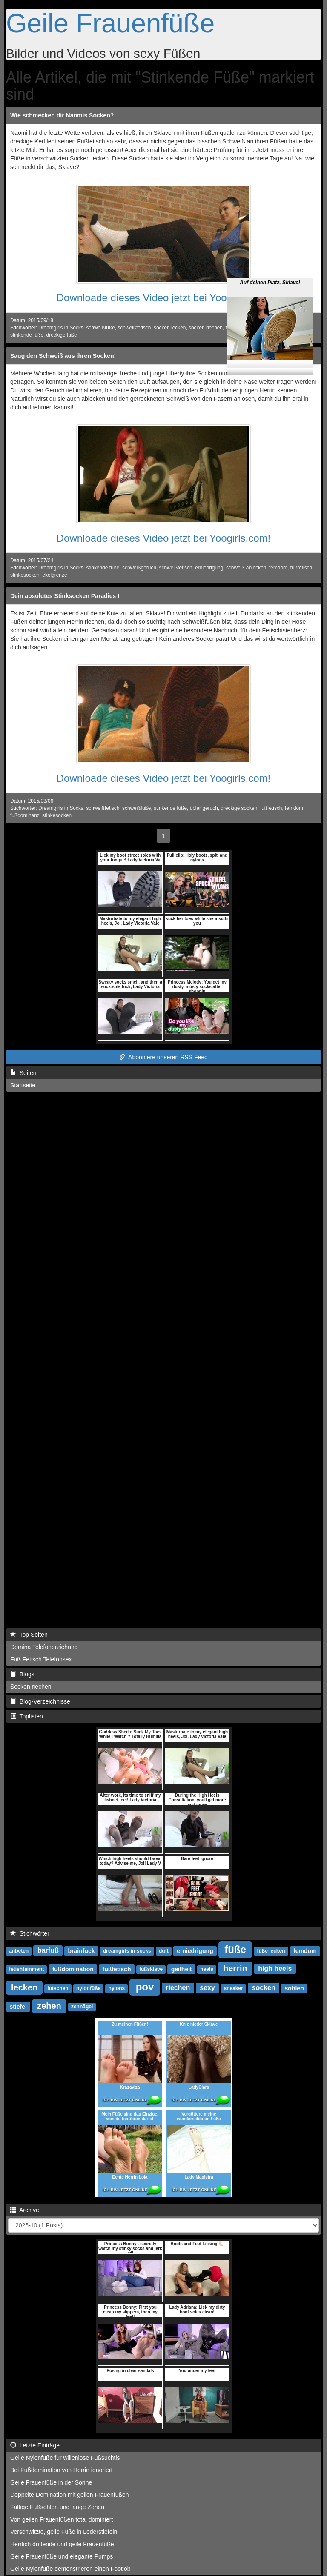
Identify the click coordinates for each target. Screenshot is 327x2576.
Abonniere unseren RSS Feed (163, 1057)
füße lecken (271, 1951)
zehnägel (82, 2007)
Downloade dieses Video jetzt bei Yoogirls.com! (164, 297)
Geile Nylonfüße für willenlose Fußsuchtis (65, 2457)
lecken (24, 1987)
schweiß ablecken (246, 568)
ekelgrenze (54, 575)
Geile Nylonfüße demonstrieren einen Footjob (70, 2568)
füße (235, 1949)
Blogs (22, 1674)
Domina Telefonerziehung (44, 1647)
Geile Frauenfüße (110, 23)
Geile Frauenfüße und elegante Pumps (61, 2556)
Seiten (23, 1072)
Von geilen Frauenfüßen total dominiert (61, 2519)
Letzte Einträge (35, 2445)
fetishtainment (26, 1970)
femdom (278, 568)
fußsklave (151, 1970)
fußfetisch (301, 568)
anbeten (19, 1951)
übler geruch (204, 808)
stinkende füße (26, 335)
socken (263, 1988)
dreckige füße (61, 335)
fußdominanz (25, 815)
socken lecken (170, 328)
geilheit (181, 1969)
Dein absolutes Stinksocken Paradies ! (65, 595)
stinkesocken (25, 575)
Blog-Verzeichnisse (40, 1701)
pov (145, 1987)
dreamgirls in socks (127, 1951)
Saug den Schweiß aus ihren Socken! (63, 355)
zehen (49, 2005)
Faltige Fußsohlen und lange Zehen (57, 2507)
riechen (178, 1988)
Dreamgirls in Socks (60, 328)
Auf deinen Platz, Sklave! (270, 259)
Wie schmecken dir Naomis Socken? (62, 115)
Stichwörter (29, 1933)
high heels (275, 1969)
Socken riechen (31, 1686)
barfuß (48, 1950)
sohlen (294, 1988)
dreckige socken (239, 808)
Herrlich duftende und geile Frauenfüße (62, 2544)
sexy (207, 1988)
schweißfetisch (134, 328)
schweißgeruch (139, 568)
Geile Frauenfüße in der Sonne (51, 2482)
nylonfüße (88, 1989)
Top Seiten (29, 1634)
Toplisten (26, 1716)
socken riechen (206, 328)
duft (164, 1951)
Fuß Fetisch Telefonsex (41, 1659)
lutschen (57, 1989)
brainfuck (81, 1950)
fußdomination (73, 1969)
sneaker (233, 1989)
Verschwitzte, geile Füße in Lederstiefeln (63, 2531)
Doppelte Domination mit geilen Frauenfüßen (69, 2494)
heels (206, 1970)
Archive (24, 2210)
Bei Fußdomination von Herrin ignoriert (61, 2470)
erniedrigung (209, 568)
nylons (117, 1989)
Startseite (22, 1085)
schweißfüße (100, 328)
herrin (235, 1968)
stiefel (17, 2006)
